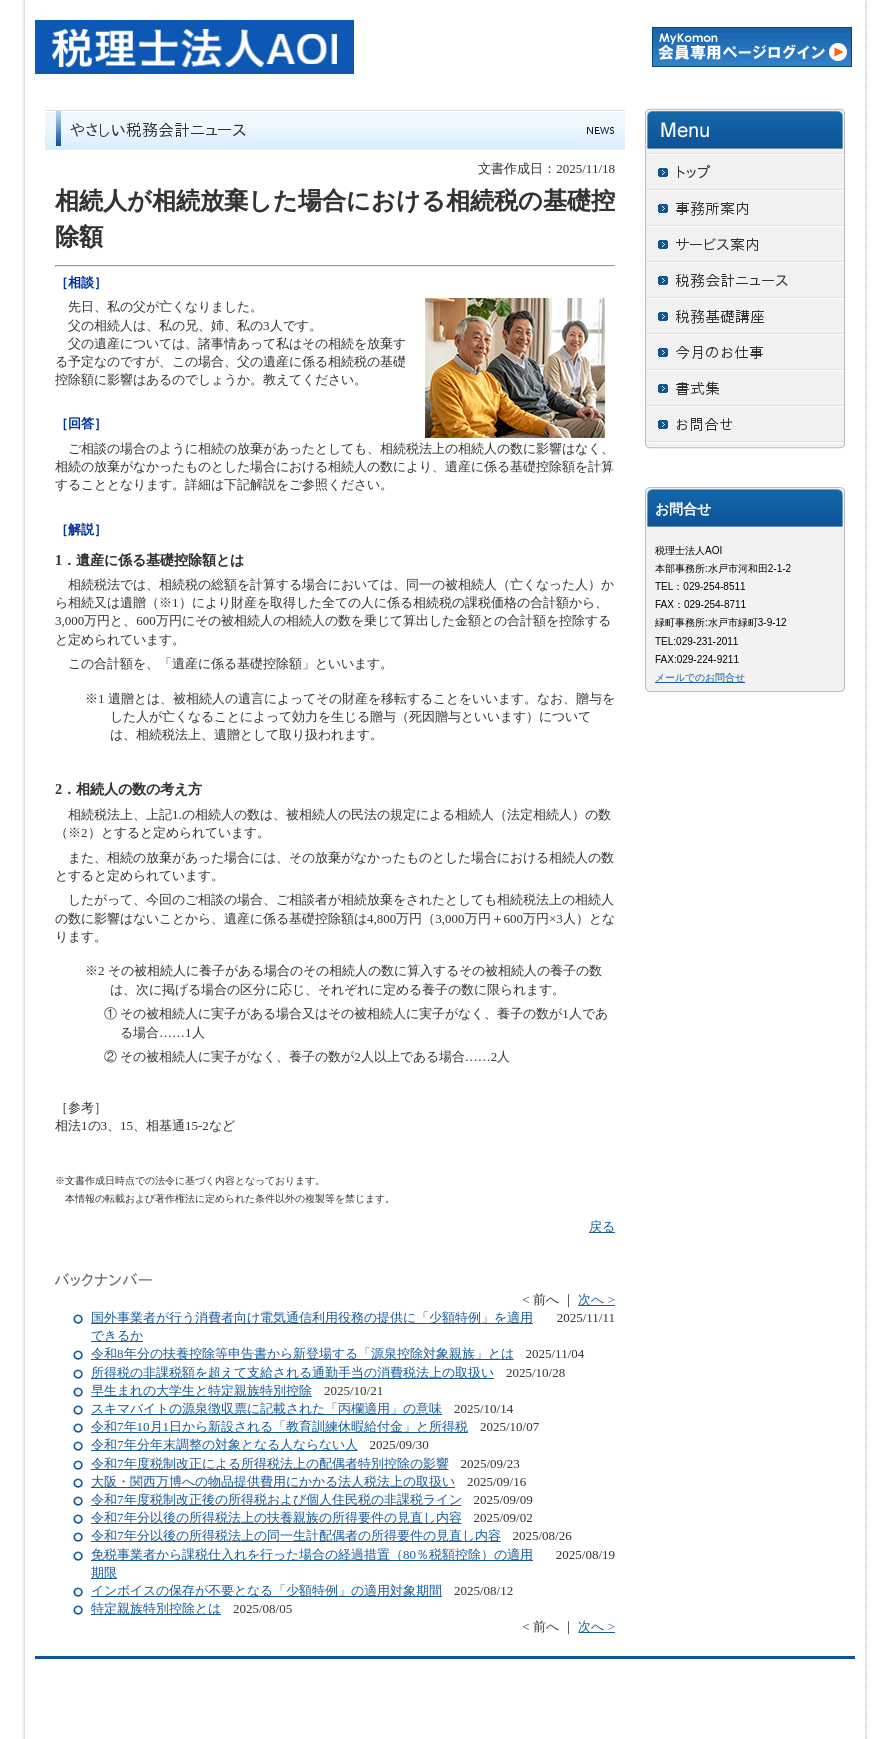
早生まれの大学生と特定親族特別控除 (201, 1390)
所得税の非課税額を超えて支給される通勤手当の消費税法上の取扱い (292, 1372)
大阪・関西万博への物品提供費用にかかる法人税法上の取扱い (273, 1481)
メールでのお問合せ (700, 677)
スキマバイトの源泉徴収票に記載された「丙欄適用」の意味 (266, 1408)
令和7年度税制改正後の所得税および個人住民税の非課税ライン (276, 1499)
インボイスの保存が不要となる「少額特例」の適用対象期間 (266, 1590)
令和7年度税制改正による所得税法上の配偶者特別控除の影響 (270, 1463)
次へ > (596, 1299)
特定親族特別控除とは (156, 1608)
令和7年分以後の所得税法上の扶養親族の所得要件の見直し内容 (276, 1517)
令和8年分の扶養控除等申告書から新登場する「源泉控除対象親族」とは (302, 1353)
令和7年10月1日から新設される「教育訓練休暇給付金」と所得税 (279, 1426)
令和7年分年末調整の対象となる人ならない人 (224, 1444)
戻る (602, 1226)
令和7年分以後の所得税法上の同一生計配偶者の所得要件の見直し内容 (296, 1535)
